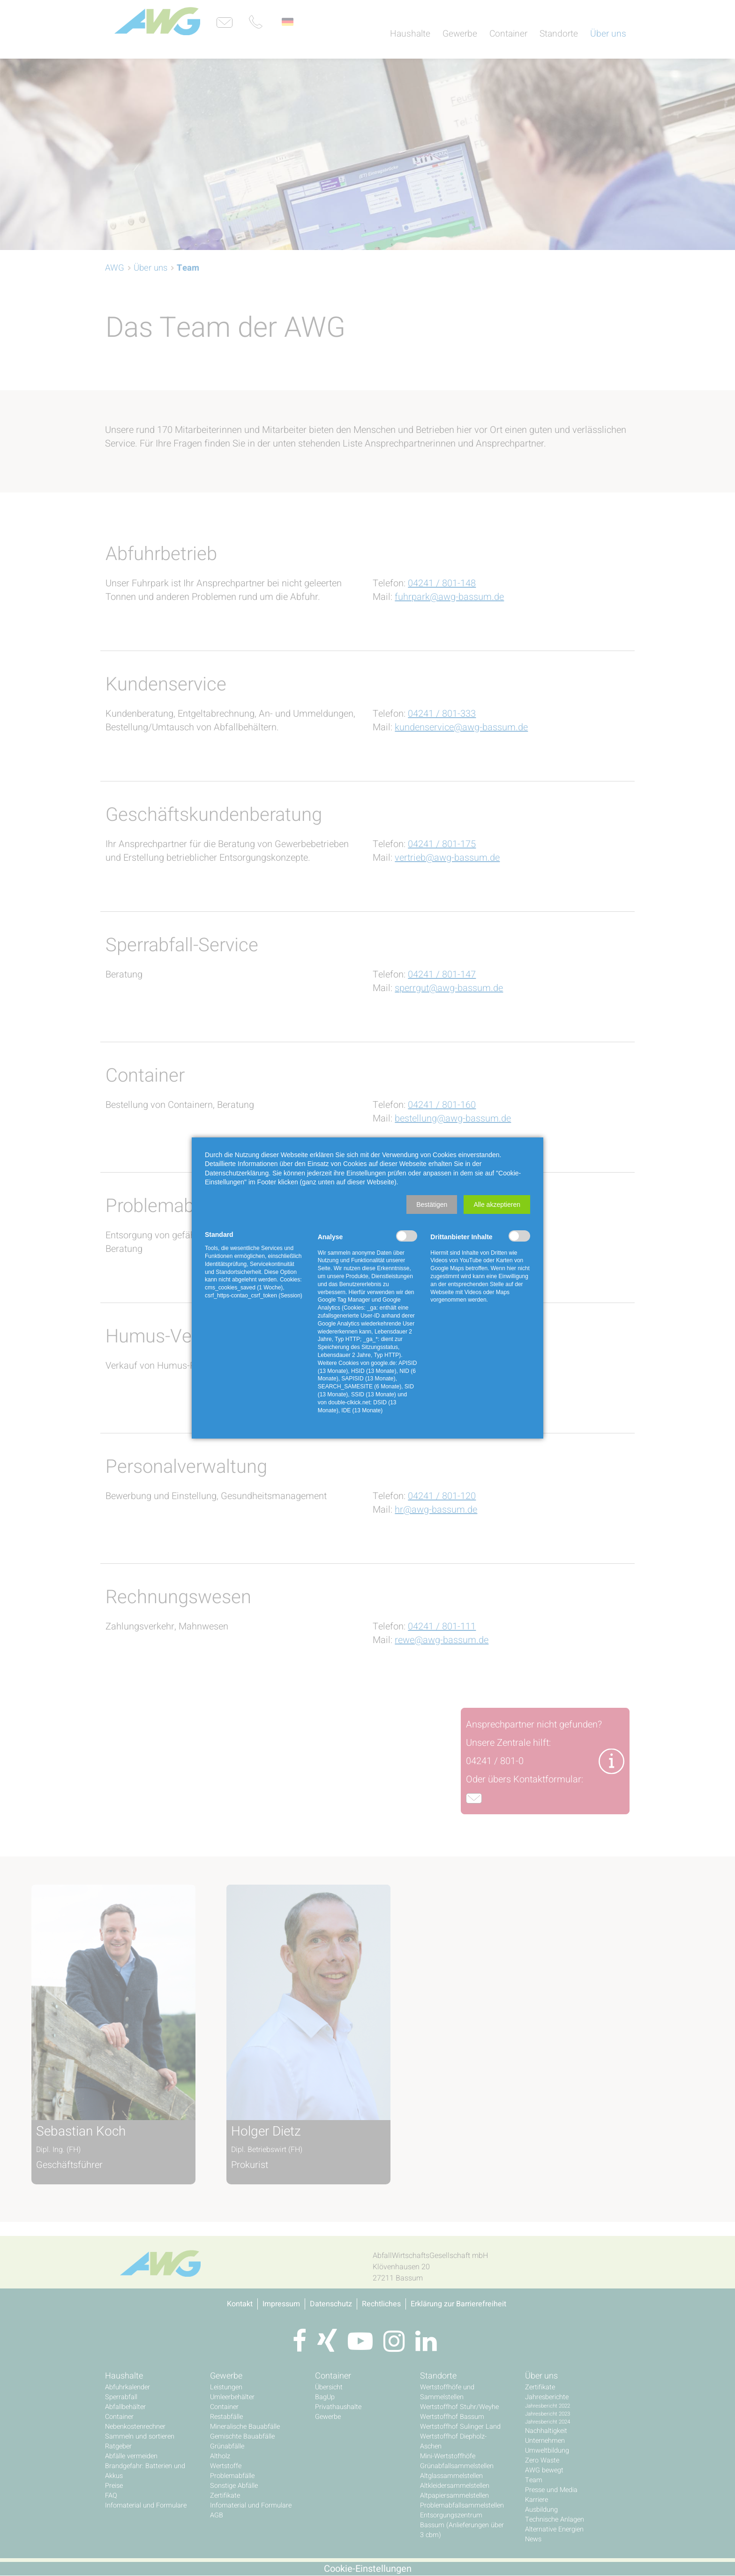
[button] (431, 1204)
